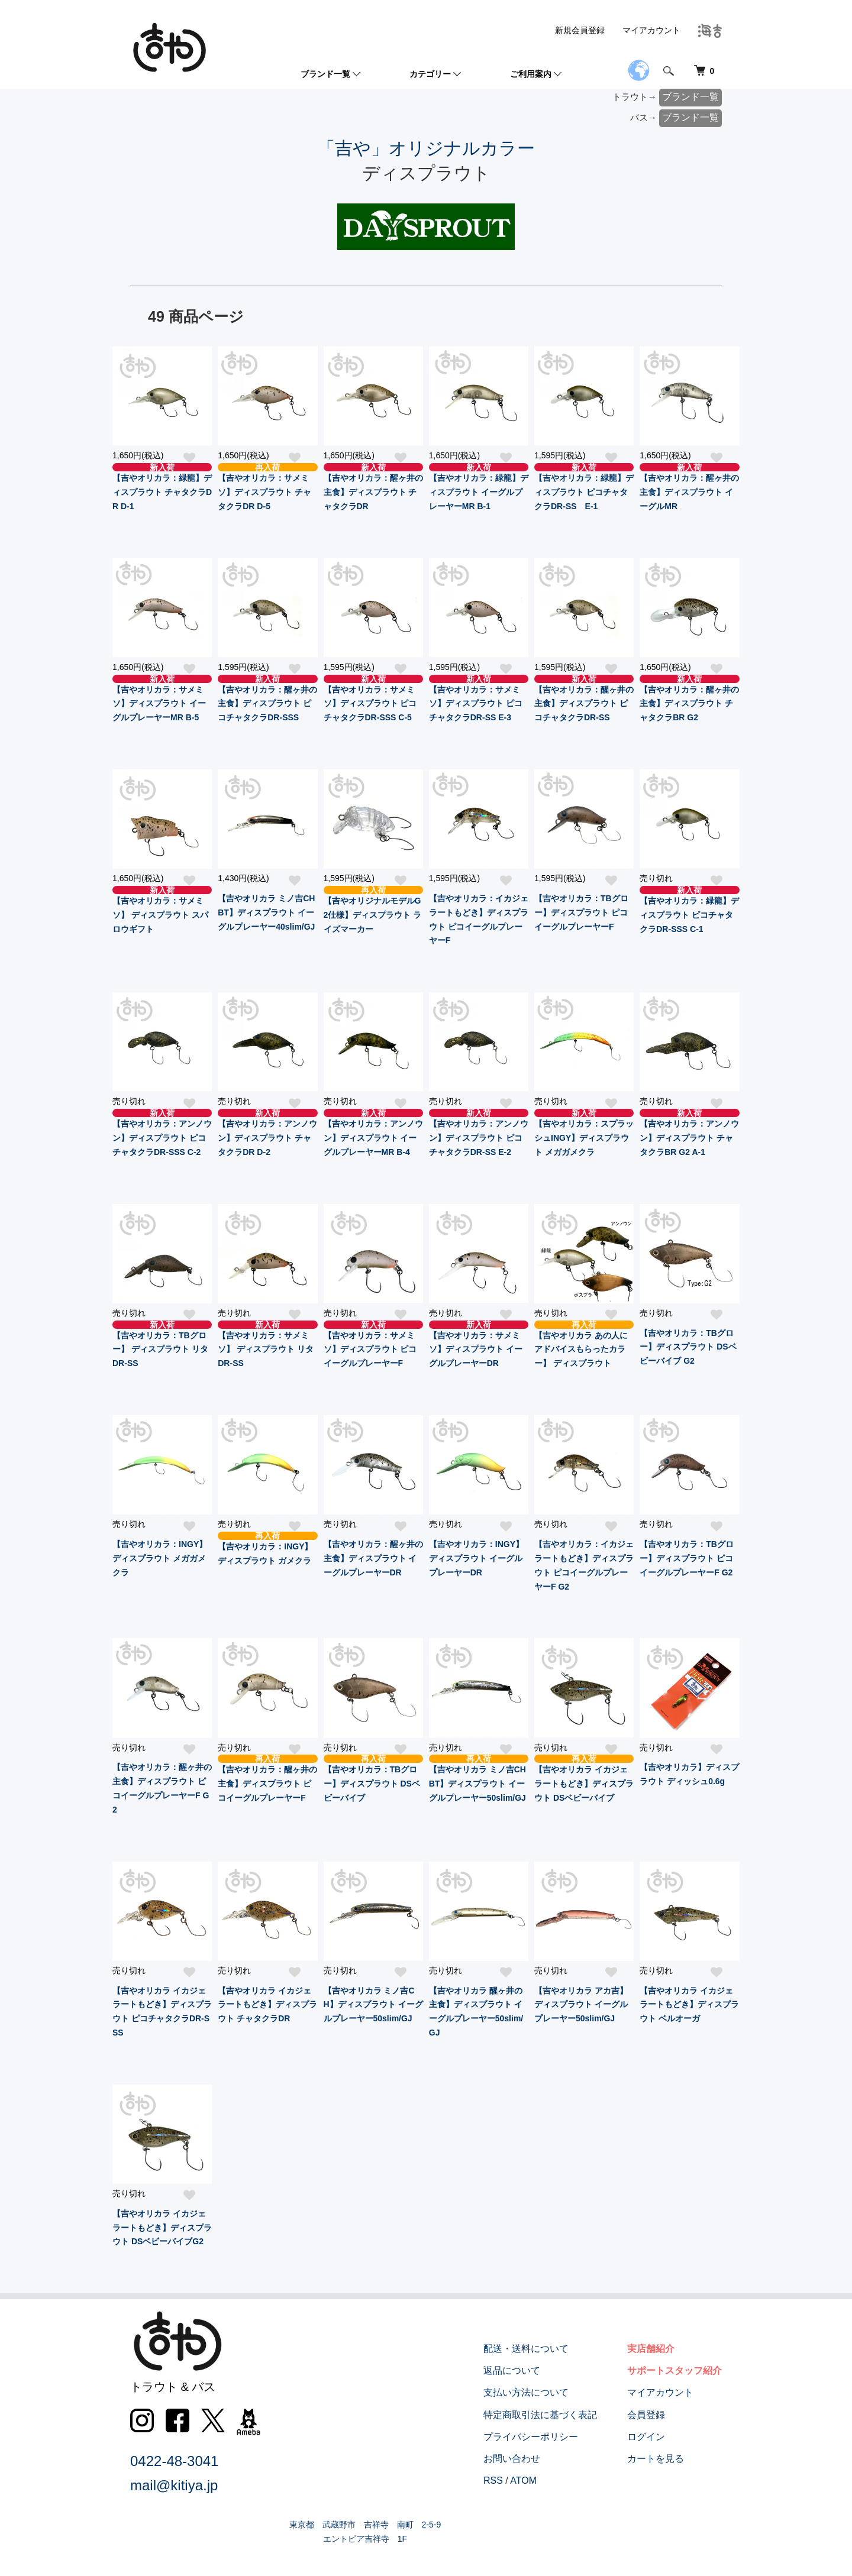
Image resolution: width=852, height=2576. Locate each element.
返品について (512, 2370)
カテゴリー (430, 74)
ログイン (646, 2437)
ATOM (524, 2480)
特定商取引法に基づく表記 (541, 2415)
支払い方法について (526, 2393)
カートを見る (655, 2459)
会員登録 (646, 2415)
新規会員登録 (580, 30)
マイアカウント (651, 30)
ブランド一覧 (325, 74)
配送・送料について (526, 2349)
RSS (494, 2480)
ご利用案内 (530, 74)
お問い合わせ (512, 2459)
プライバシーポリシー (531, 2437)
